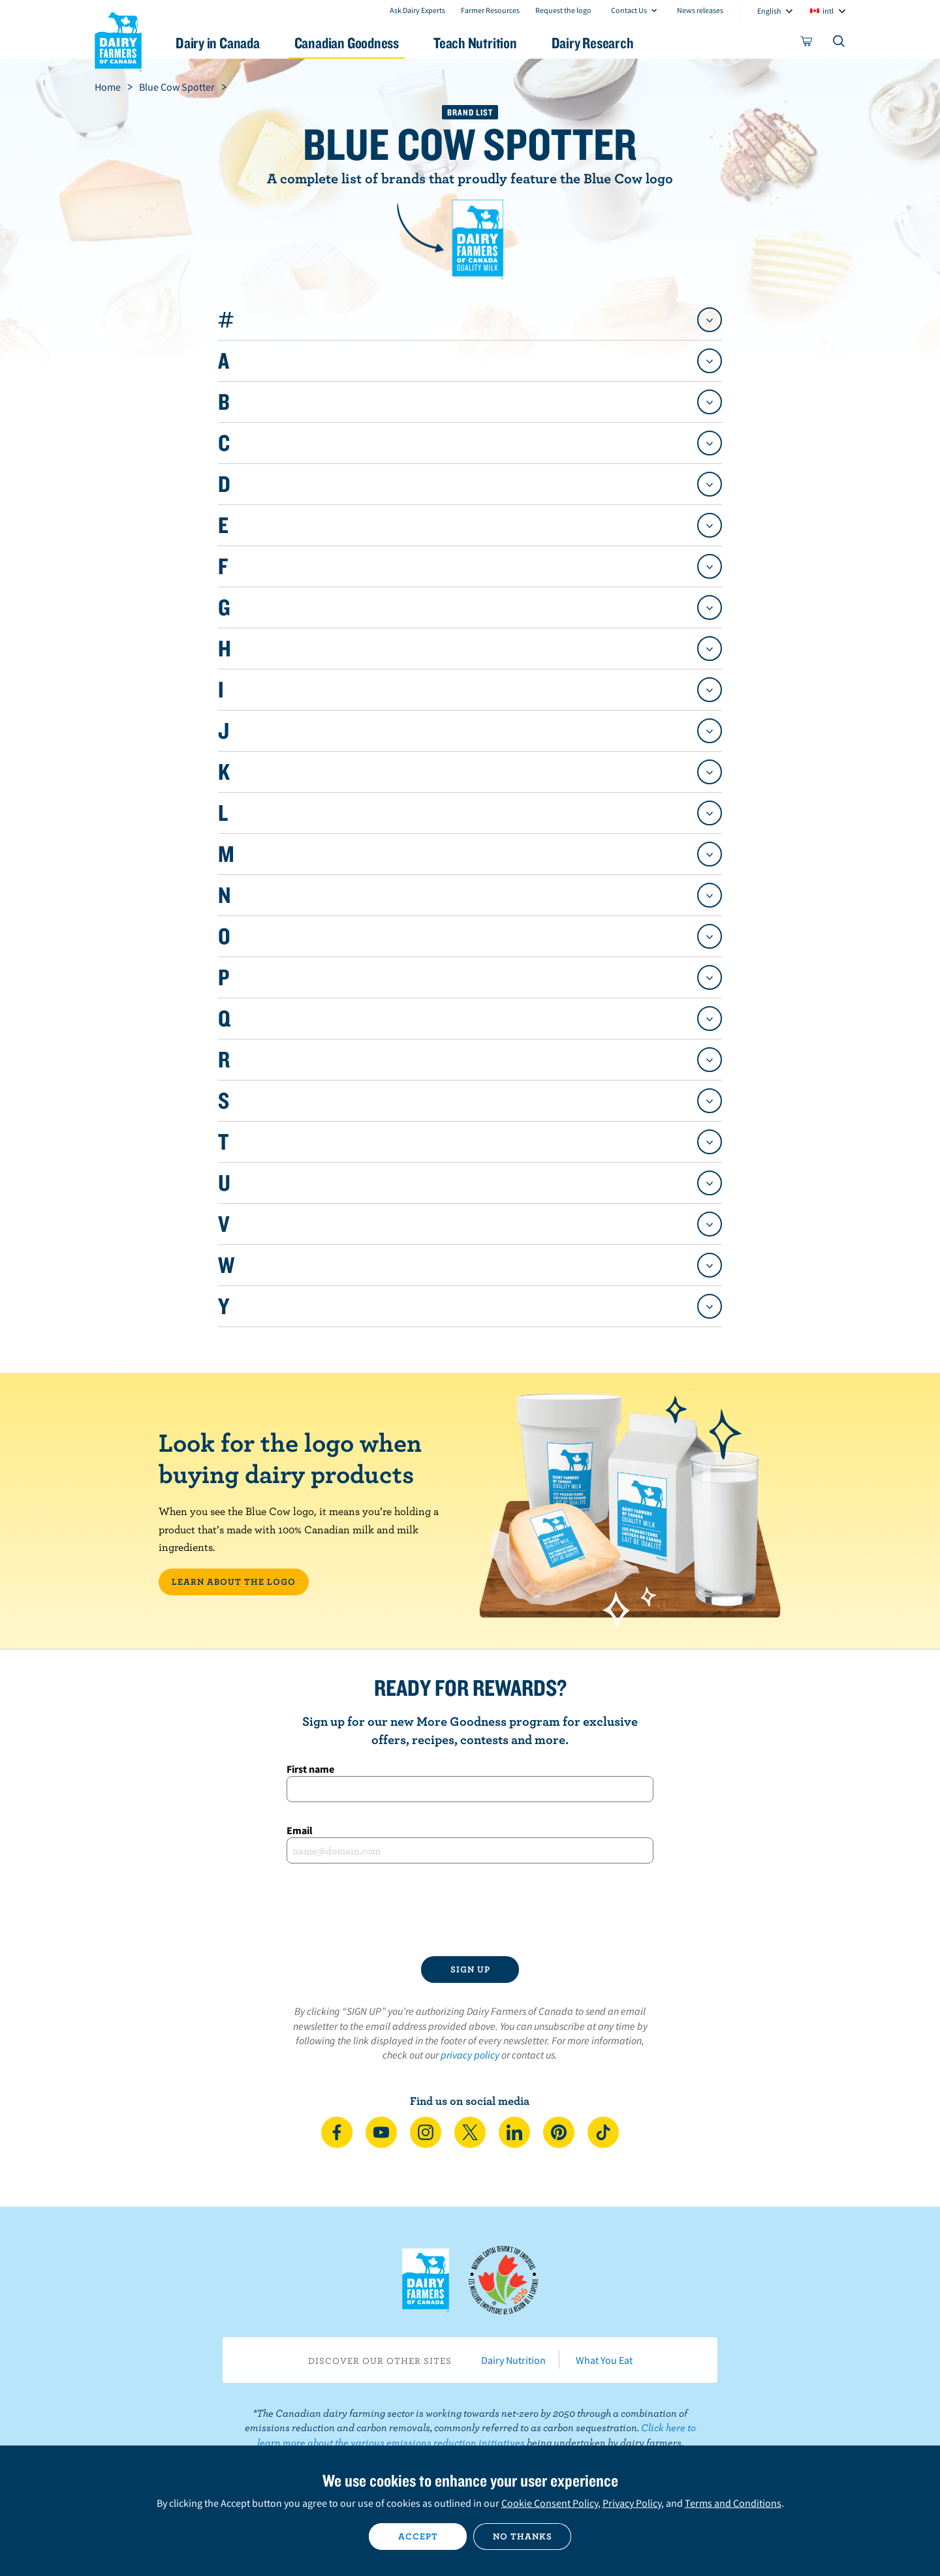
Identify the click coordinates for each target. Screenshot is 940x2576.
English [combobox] (769, 11)
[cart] (807, 44)
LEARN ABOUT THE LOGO (234, 1581)
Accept (418, 2536)
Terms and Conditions (733, 2502)
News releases (700, 10)
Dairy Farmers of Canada (118, 40)
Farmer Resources (490, 10)
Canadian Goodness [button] (346, 42)
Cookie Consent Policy (549, 2502)
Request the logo (563, 10)
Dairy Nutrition (513, 2360)
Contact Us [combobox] (629, 10)
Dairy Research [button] (593, 42)
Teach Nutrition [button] (475, 42)
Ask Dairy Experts (417, 10)
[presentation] (470, 1909)
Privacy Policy (632, 2502)
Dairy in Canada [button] (218, 42)
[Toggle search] (839, 44)
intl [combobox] (828, 11)
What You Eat (604, 2360)
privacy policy (470, 2054)
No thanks (522, 2536)
